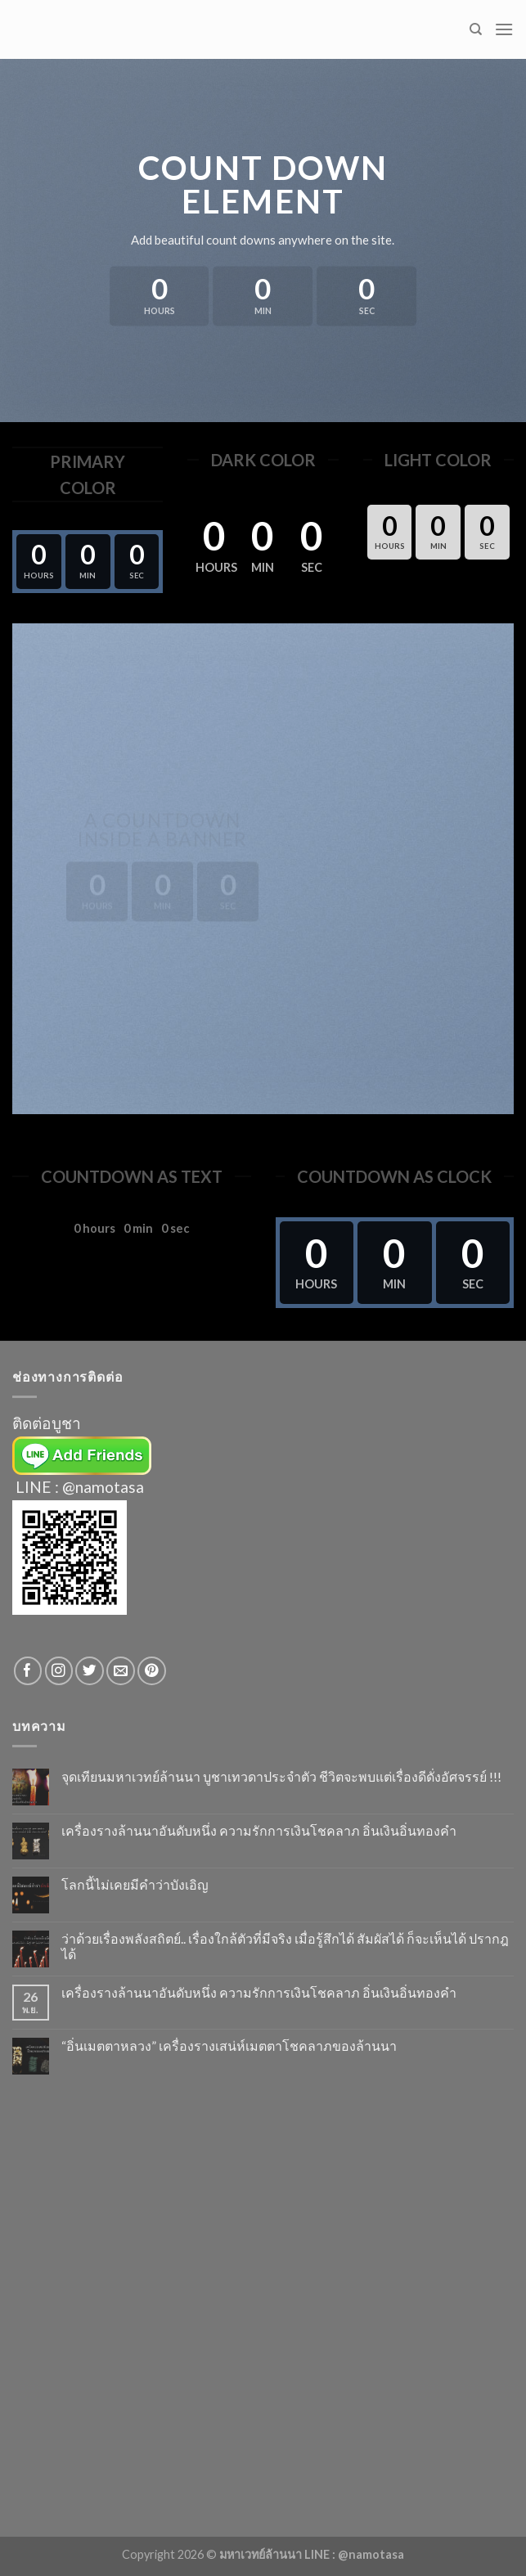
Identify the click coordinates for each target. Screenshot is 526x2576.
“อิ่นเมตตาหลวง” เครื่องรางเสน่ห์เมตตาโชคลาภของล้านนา (229, 2045)
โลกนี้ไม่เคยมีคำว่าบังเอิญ (135, 1884)
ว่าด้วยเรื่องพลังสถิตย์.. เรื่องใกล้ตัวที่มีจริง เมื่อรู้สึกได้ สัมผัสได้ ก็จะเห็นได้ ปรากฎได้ (285, 1946)
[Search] (476, 29)
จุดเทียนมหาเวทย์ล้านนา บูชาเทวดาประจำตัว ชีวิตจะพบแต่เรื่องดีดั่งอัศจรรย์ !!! (281, 1776)
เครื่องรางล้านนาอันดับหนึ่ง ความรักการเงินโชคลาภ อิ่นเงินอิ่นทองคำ (258, 1830)
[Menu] (504, 29)
